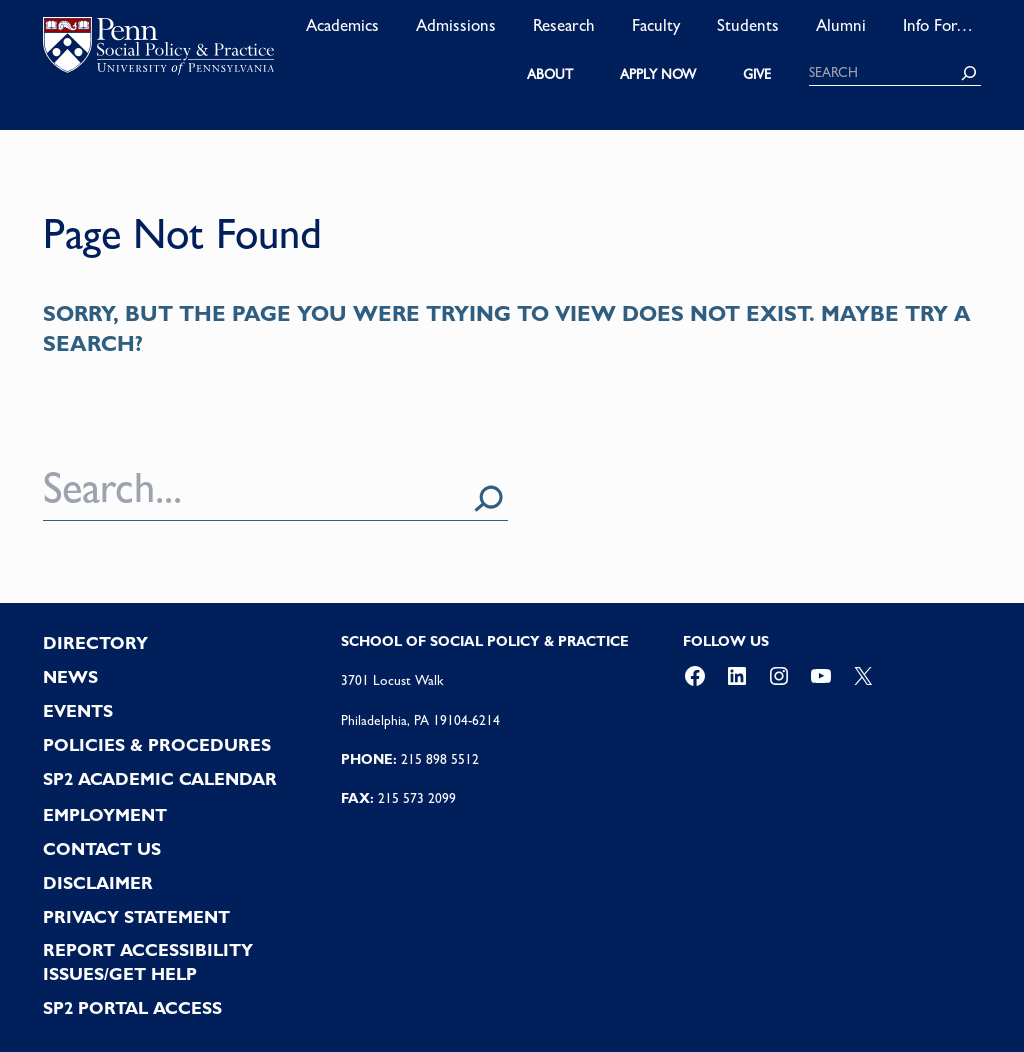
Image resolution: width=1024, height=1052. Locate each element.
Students (748, 25)
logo (158, 50)
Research (564, 25)
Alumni (841, 25)
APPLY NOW (658, 74)
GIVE (757, 74)
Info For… (938, 25)
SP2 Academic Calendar (160, 779)
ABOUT (550, 74)
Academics (342, 25)
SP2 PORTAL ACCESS (132, 1008)
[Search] (969, 73)
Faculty (656, 25)
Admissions (456, 25)
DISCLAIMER (98, 883)
